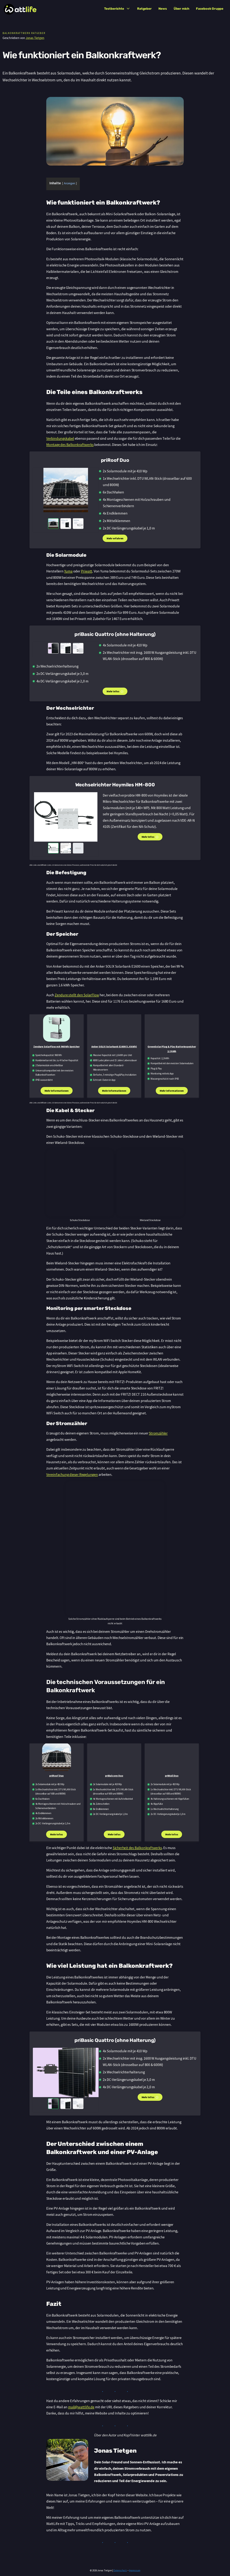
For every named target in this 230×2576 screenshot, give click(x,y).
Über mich (181, 9)
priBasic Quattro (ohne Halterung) (115, 634)
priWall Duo (172, 1775)
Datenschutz (120, 2570)
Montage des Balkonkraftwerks (70, 444)
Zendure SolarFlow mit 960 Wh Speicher (56, 1046)
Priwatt (86, 571)
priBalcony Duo (114, 1775)
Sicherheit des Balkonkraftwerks (137, 1847)
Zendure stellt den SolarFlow (77, 995)
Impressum (134, 2570)
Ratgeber (144, 9)
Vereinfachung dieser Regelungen (72, 1474)
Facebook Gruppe (209, 9)
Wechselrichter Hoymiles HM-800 (115, 785)
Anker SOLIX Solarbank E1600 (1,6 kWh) (114, 1046)
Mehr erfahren (115, 538)
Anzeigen (69, 183)
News (162, 9)
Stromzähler (158, 1433)
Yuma (68, 571)
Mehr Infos (113, 691)
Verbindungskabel (60, 438)
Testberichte (119, 9)
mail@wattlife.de (81, 2407)
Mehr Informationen (57, 1090)
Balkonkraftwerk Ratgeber (24, 33)
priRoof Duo (115, 460)
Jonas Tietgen (35, 38)
